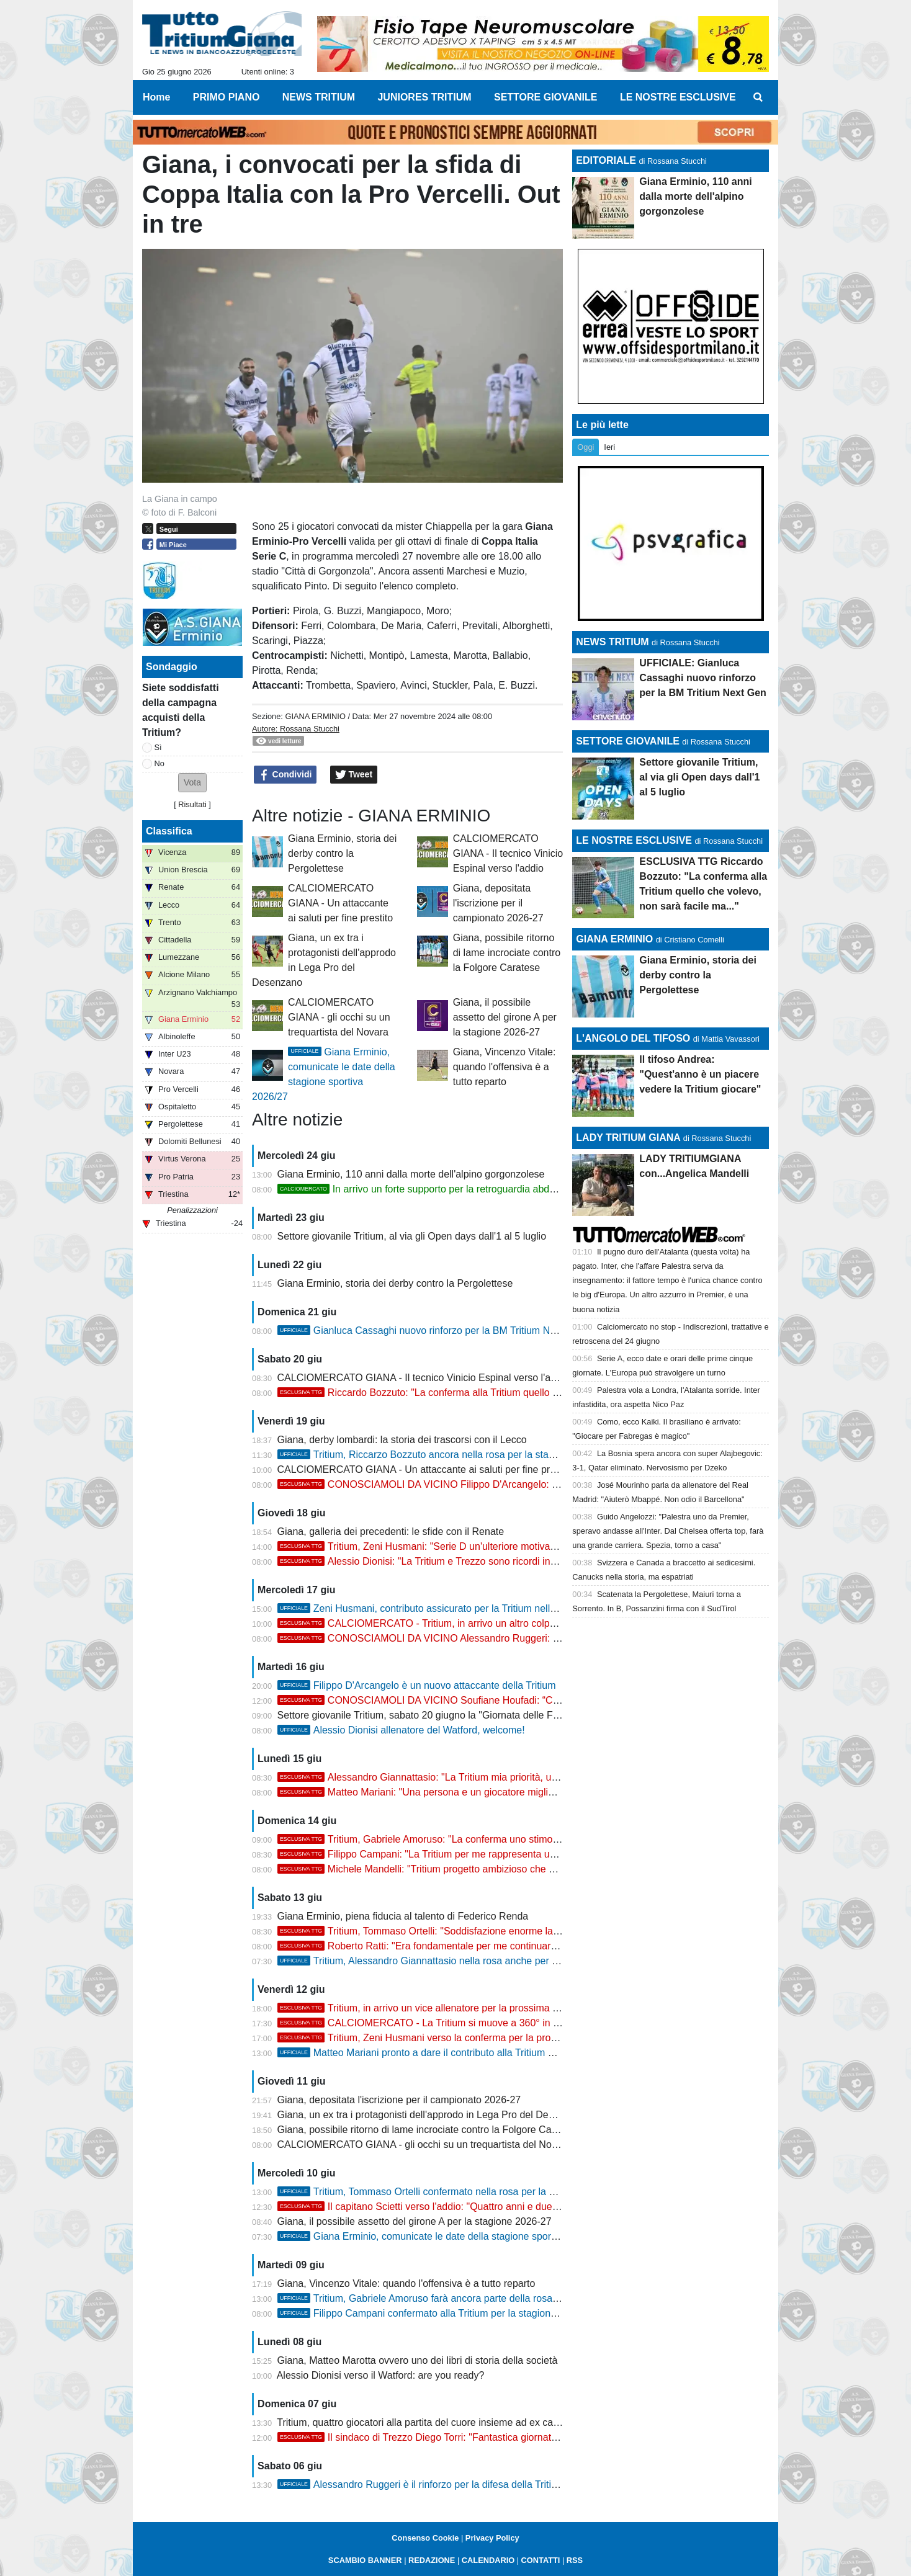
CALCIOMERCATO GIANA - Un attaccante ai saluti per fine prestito (340, 903)
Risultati (192, 804)
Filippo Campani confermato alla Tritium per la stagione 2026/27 (436, 2313)
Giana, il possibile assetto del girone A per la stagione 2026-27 (505, 1017)
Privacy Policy (492, 2537)
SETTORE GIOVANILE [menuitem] (546, 97)
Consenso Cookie (425, 2537)
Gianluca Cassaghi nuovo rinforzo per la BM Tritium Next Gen (431, 1330)
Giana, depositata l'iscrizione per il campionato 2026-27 (498, 903)
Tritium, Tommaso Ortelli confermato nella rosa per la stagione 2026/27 (451, 2191)
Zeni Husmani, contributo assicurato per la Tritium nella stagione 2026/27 (456, 1608)
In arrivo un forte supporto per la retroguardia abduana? (427, 1189)
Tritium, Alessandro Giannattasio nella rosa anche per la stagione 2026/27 (458, 1961)
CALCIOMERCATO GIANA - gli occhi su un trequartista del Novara (339, 1017)
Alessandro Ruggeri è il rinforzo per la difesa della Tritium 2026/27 (440, 2484)
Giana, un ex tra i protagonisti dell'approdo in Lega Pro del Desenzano (431, 2114)
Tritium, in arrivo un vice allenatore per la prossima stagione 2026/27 (453, 2008)
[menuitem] (758, 97)
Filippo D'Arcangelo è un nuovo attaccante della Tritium (416, 1685)
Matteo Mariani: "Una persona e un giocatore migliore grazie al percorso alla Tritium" (488, 1792)
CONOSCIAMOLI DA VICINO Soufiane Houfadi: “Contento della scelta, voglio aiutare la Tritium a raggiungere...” (549, 1700)
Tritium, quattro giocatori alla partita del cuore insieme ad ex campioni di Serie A (452, 2422)
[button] (192, 782)
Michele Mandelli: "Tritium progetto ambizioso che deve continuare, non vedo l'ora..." (488, 1869)
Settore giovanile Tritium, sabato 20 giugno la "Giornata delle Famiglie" (432, 1715)
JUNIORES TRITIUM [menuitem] (424, 97)
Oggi (585, 447)
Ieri (609, 447)
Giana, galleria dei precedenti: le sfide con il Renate (391, 1531)
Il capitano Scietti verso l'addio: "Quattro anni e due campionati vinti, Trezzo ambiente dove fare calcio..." (532, 2206)
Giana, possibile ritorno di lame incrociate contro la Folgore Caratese (506, 952)
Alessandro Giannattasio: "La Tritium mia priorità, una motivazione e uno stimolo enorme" (498, 1777)
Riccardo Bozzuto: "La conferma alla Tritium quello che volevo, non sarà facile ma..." (488, 1392)
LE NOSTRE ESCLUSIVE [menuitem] (678, 97)
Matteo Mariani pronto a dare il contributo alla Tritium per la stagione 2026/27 (464, 2052)
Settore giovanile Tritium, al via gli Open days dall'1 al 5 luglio (412, 1236)
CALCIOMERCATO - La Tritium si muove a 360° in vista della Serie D (455, 2023)
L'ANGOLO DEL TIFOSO (633, 1038)
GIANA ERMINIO (315, 716)
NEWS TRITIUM (612, 642)
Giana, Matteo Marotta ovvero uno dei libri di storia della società (417, 2360)
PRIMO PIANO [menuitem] (226, 97)
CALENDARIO (488, 2560)
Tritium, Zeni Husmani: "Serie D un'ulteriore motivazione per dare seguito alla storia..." (491, 1546)
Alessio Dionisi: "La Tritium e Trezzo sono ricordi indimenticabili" (443, 1561)
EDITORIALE (606, 160)
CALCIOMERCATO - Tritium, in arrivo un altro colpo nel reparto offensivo (462, 1623)
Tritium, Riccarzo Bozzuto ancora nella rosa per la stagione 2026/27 (444, 1454)
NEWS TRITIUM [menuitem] (318, 97)
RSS (575, 2560)
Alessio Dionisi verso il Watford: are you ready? (381, 2375)
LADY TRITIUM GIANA (628, 1137)
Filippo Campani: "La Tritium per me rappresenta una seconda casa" (453, 1854)
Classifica (169, 831)
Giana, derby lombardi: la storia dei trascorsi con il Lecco (402, 1439)
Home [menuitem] (156, 97)
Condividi (285, 774)
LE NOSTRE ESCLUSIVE (634, 840)
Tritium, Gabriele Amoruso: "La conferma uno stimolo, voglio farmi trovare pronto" (481, 1839)
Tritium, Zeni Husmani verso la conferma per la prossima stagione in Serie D (470, 2038)
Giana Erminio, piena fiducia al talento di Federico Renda (403, 1916)
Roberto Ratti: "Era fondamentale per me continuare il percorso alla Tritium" (468, 1946)
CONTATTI (540, 2560)
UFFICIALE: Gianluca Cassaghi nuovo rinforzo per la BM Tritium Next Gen (702, 678)
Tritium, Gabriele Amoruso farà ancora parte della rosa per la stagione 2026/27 (468, 2298)
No (159, 763)
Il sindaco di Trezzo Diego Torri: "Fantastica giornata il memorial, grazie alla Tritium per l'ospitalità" (517, 2437)
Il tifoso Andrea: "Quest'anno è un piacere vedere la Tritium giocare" (700, 1074)
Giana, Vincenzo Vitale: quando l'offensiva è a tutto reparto (504, 1067)
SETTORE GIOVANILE (628, 741)
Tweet (354, 774)
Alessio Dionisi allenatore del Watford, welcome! (401, 1730)
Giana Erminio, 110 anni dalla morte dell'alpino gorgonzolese (411, 1174)
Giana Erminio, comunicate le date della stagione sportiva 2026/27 (441, 2236)
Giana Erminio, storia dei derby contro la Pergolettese (342, 853)
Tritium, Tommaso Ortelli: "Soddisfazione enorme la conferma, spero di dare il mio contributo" (507, 1931)
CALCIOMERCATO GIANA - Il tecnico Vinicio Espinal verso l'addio (508, 853)
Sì (158, 747)
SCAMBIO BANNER (365, 2560)
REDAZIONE (431, 2560)
